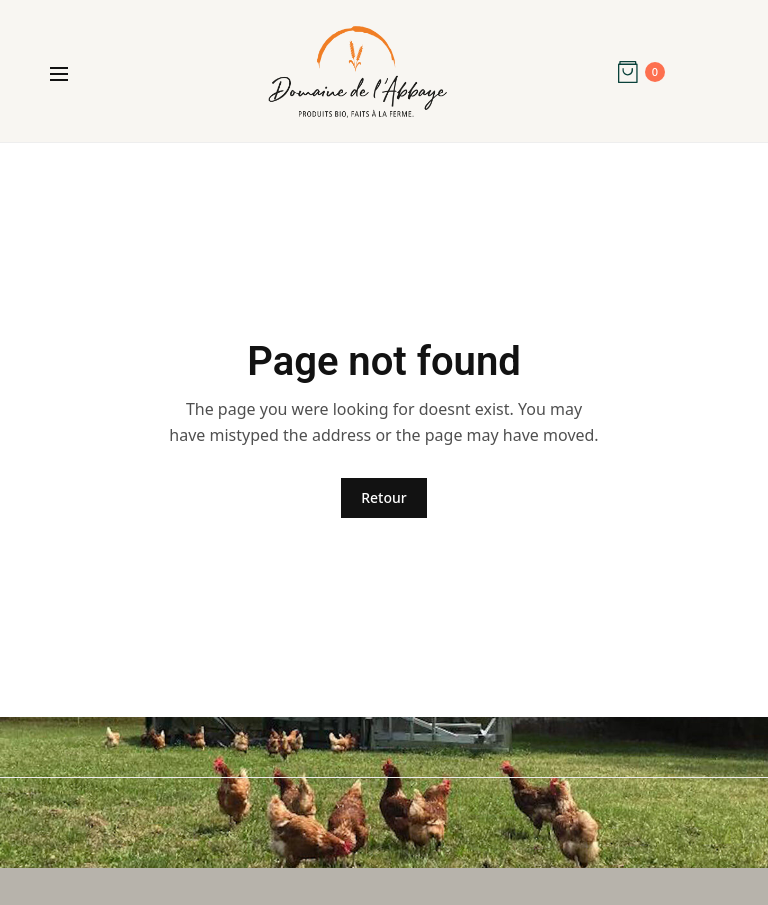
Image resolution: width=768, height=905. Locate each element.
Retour (384, 497)
